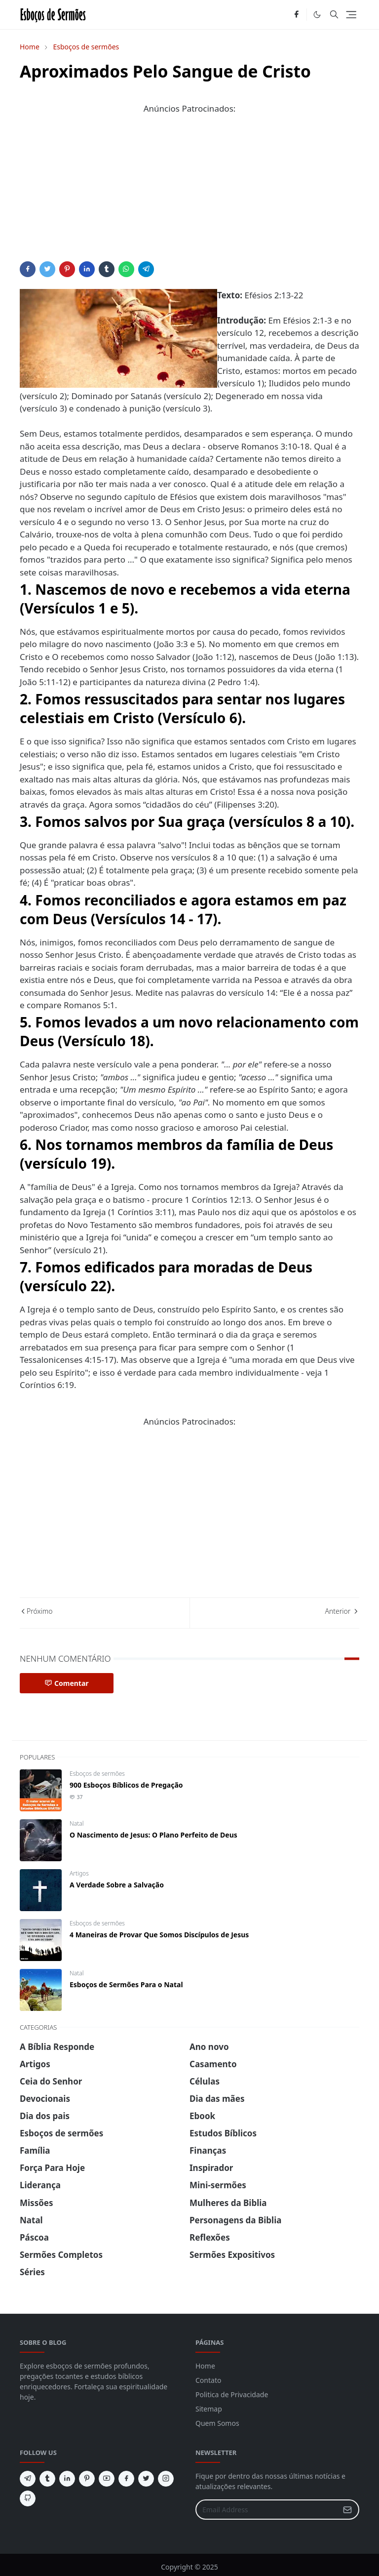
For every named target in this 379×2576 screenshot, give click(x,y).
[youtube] (106, 2479)
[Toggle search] (334, 14)
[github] (28, 2498)
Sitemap (208, 2408)
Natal (76, 1823)
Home (205, 2366)
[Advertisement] (189, 192)
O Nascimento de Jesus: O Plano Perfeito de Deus (153, 1835)
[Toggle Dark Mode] (317, 14)
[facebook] (296, 14)
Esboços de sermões (97, 1773)
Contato (208, 2380)
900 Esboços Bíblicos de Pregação (126, 1785)
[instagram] (166, 2479)
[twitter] (146, 2479)
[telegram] (28, 2479)
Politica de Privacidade (231, 2394)
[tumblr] (47, 2479)
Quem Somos (217, 2423)
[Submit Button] (347, 2509)
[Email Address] (266, 2509)
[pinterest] (87, 2479)
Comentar (66, 1683)
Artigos (79, 1873)
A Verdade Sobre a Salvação (117, 1884)
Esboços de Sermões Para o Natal (126, 1984)
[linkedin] (67, 2479)
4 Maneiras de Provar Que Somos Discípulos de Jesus (159, 1934)
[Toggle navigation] (351, 14)
